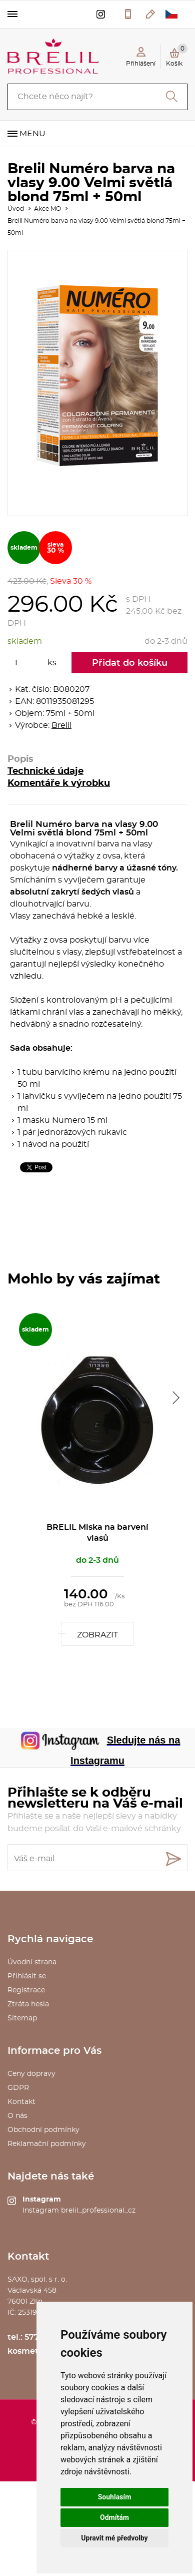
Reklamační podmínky (47, 2144)
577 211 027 (128, 14)
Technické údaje (46, 771)
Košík (177, 55)
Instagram (41, 2199)
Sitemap (22, 2018)
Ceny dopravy (32, 2073)
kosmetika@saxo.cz (151, 14)
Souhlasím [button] (115, 2497)
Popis (21, 759)
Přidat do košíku (130, 663)
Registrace (26, 1990)
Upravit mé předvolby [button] (114, 2538)
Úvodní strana (32, 1962)
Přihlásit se (27, 1976)
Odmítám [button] (114, 2517)
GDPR (18, 2087)
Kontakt (22, 2101)
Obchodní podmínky (44, 2129)
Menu (33, 134)
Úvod (16, 209)
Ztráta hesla (28, 2004)
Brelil (62, 725)
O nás (18, 2115)
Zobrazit (97, 1635)
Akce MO (47, 209)
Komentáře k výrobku (59, 783)
